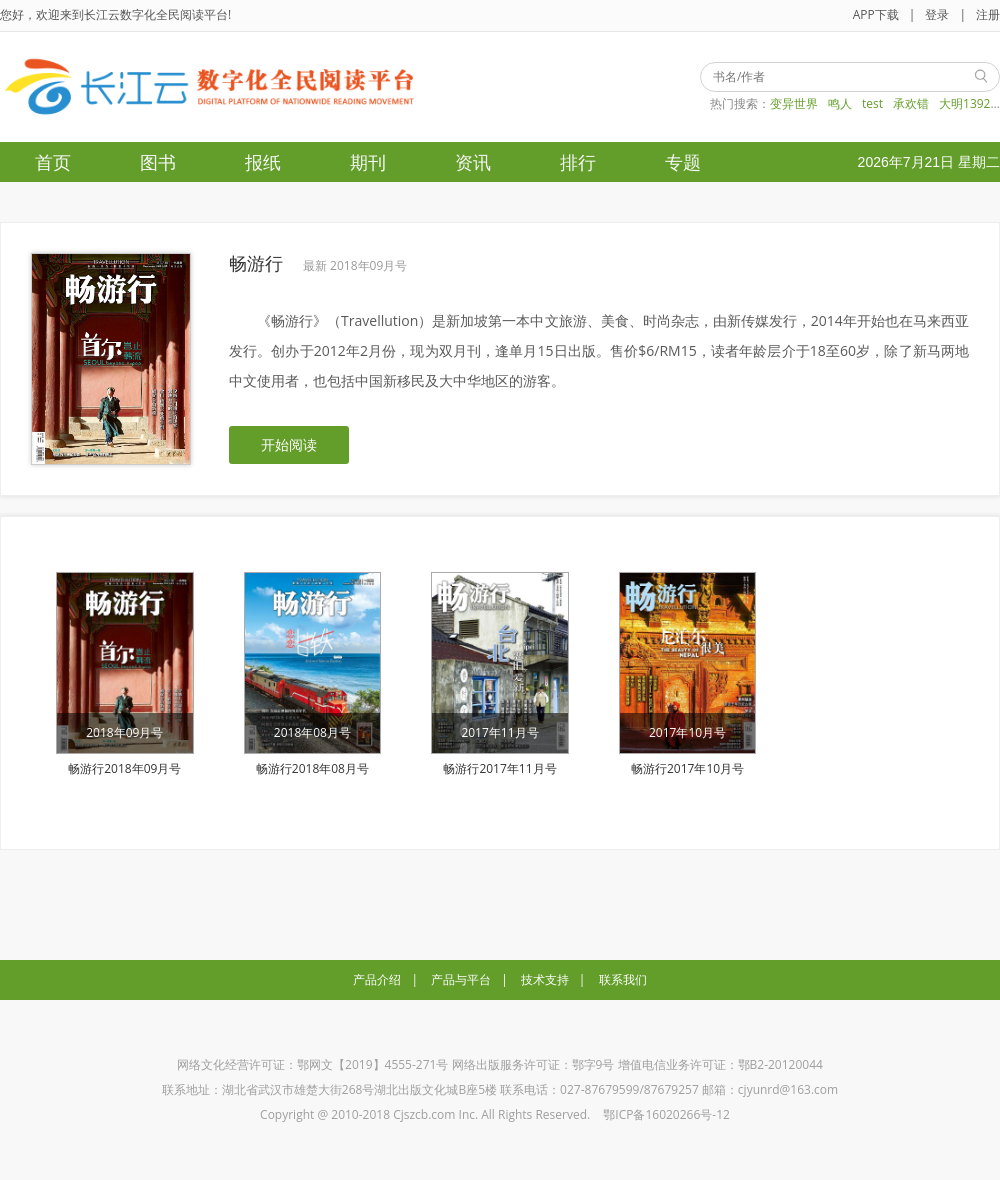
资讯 (473, 162)
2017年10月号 (687, 732)
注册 (988, 14)
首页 (53, 162)
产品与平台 (461, 979)
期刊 (368, 162)
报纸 (263, 162)
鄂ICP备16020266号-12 (666, 1114)
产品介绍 (377, 979)
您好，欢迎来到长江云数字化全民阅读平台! (115, 14)
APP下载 (876, 14)
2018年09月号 (124, 732)
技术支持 (545, 979)
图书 (158, 162)
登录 (937, 14)
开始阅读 (289, 444)
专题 (683, 162)
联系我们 (623, 979)
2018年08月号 (312, 732)
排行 (578, 162)
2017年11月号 (499, 732)
